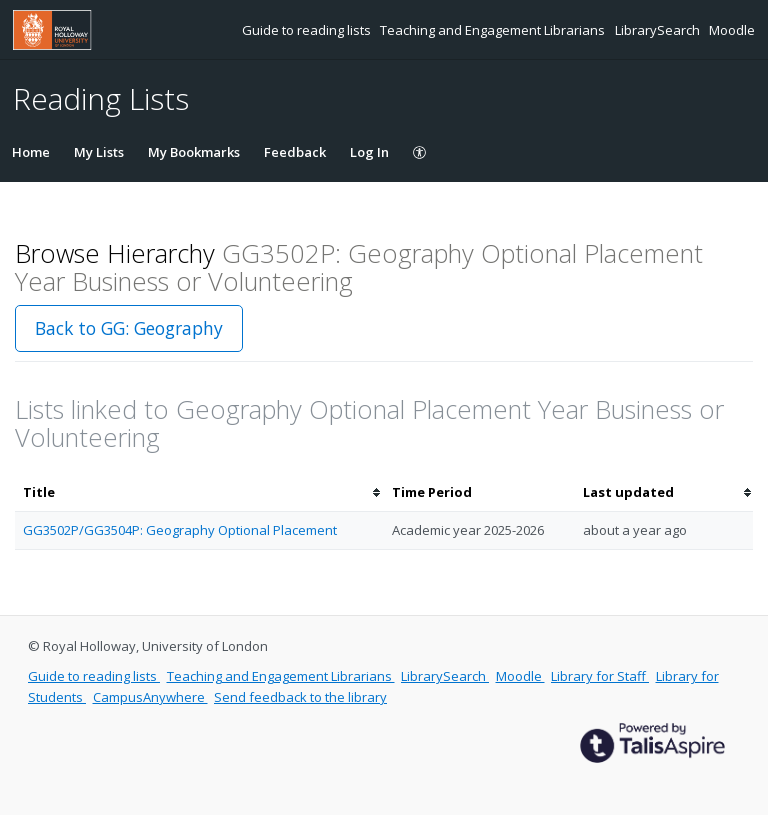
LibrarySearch (659, 30)
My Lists (99, 152)
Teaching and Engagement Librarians (494, 30)
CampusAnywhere (150, 697)
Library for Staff (600, 676)
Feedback (295, 152)
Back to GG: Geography (129, 328)
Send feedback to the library (300, 697)
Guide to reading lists (308, 30)
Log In (369, 152)
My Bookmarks (194, 152)
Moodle (732, 30)
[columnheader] (199, 492)
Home (31, 152)
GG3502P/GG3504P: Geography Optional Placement (180, 530)
